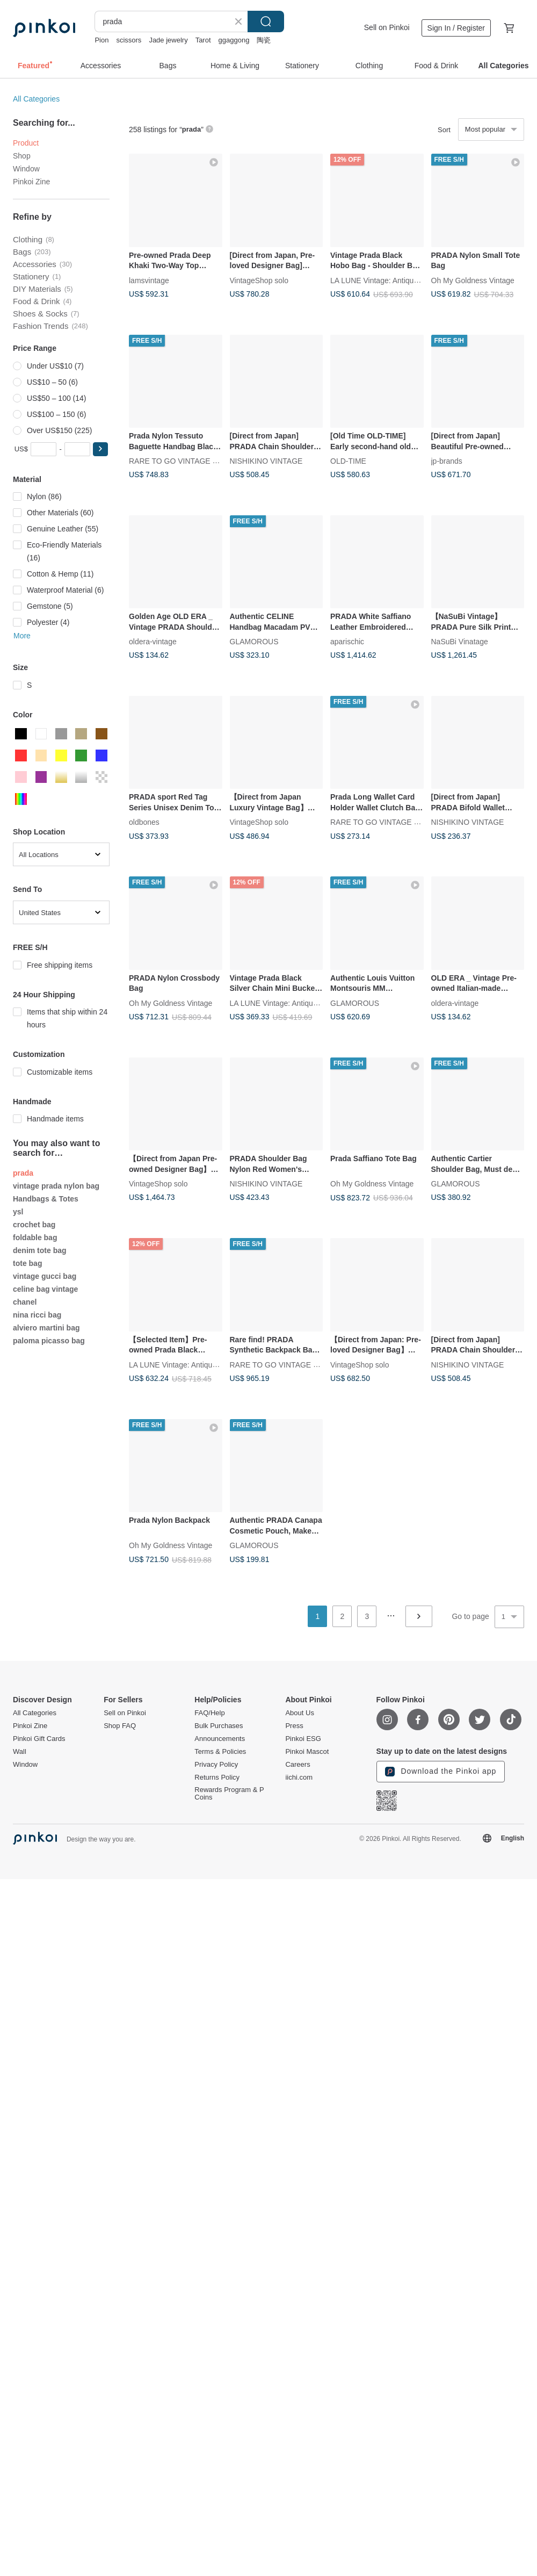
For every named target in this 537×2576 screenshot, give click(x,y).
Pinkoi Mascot (307, 1751)
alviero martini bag (46, 1327)
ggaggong (234, 40)
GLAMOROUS (254, 641)
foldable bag (35, 1237)
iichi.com (299, 1777)
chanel (25, 1302)
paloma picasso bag (49, 1340)
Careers (297, 1764)
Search (265, 21)
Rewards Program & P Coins (229, 1793)
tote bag (27, 1263)
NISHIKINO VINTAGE (266, 461)
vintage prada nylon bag (56, 1186)
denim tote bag (40, 1250)
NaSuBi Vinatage (459, 641)
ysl (18, 1211)
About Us (299, 1713)
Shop (22, 156)
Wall (19, 1751)
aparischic (347, 641)
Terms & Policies (220, 1751)
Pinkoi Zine (31, 181)
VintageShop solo (259, 280)
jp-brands (446, 461)
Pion (101, 40)
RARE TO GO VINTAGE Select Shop (191, 461)
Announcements (219, 1739)
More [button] (22, 635)
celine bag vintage (45, 1289)
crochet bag (34, 1224)
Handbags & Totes (45, 1199)
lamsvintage (149, 280)
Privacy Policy (216, 1764)
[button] (100, 449)
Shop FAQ (120, 1726)
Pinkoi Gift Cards (39, 1739)
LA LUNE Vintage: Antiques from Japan (395, 280)
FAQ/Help (209, 1713)
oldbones (144, 822)
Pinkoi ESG (303, 1739)
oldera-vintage (153, 641)
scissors (128, 40)
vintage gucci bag (44, 1276)
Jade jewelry (168, 40)
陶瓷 (264, 40)
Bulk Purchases (218, 1726)
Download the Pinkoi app (441, 1771)
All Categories (36, 99)
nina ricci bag (37, 1315)
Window (26, 168)
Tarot (203, 40)
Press (294, 1726)
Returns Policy (217, 1777)
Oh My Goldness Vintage (472, 280)
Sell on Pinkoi (387, 27)
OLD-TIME (348, 461)
